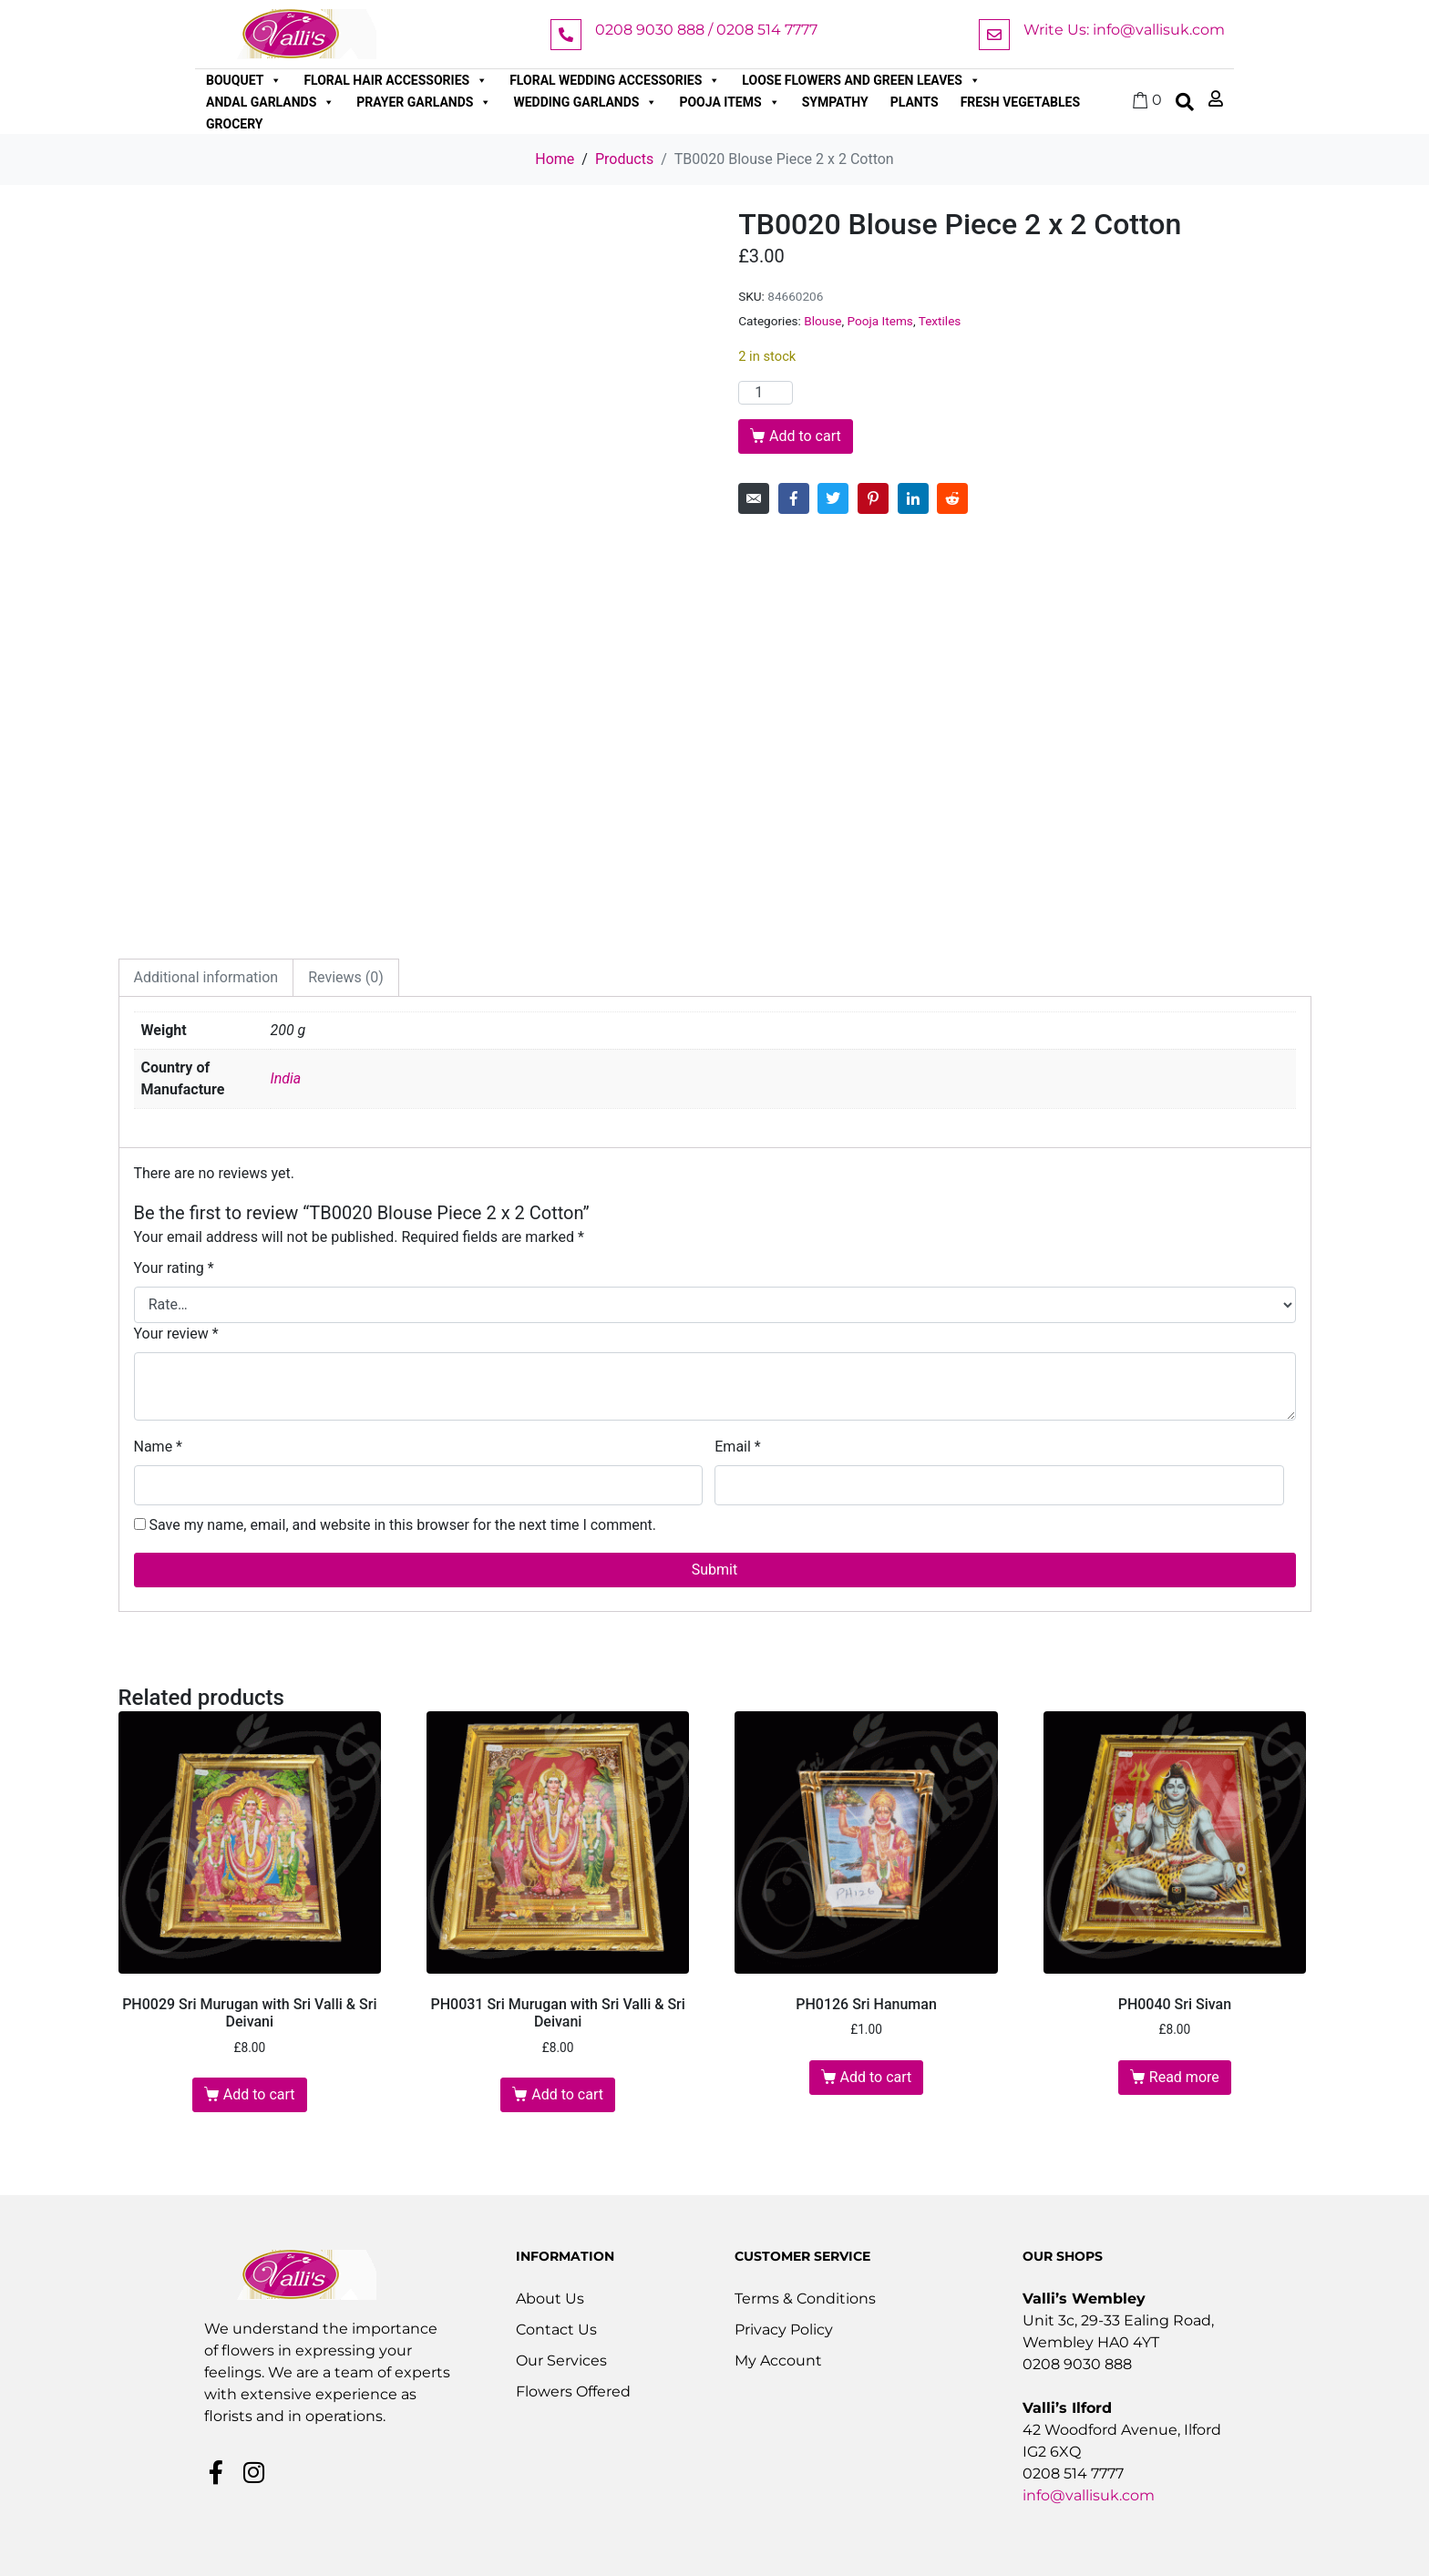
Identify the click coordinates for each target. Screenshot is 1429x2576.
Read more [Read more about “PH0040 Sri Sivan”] (1184, 2077)
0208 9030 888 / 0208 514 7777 (706, 29)
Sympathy (835, 102)
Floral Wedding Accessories (614, 80)
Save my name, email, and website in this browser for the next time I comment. (402, 1525)
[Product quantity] (765, 393)
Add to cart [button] (259, 2094)
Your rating (174, 1268)
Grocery (234, 124)
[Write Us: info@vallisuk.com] (994, 34)
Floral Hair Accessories (395, 80)
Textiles (940, 320)
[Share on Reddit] (952, 498)
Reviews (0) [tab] (346, 977)
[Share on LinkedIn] (913, 498)
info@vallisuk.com (1089, 2495)
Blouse (822, 320)
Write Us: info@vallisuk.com (1124, 29)
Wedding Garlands (585, 102)
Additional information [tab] (206, 977)
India (286, 1078)
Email (737, 1446)
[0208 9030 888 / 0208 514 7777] (565, 34)
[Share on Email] (753, 498)
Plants (914, 102)
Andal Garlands (270, 102)
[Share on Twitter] (832, 498)
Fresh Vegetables (1020, 102)
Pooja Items (729, 102)
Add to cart (805, 436)
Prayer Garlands (423, 102)
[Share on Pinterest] (873, 498)
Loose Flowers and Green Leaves (861, 80)
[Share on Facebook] (793, 498)
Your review (176, 1333)
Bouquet (244, 80)
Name (158, 1446)
